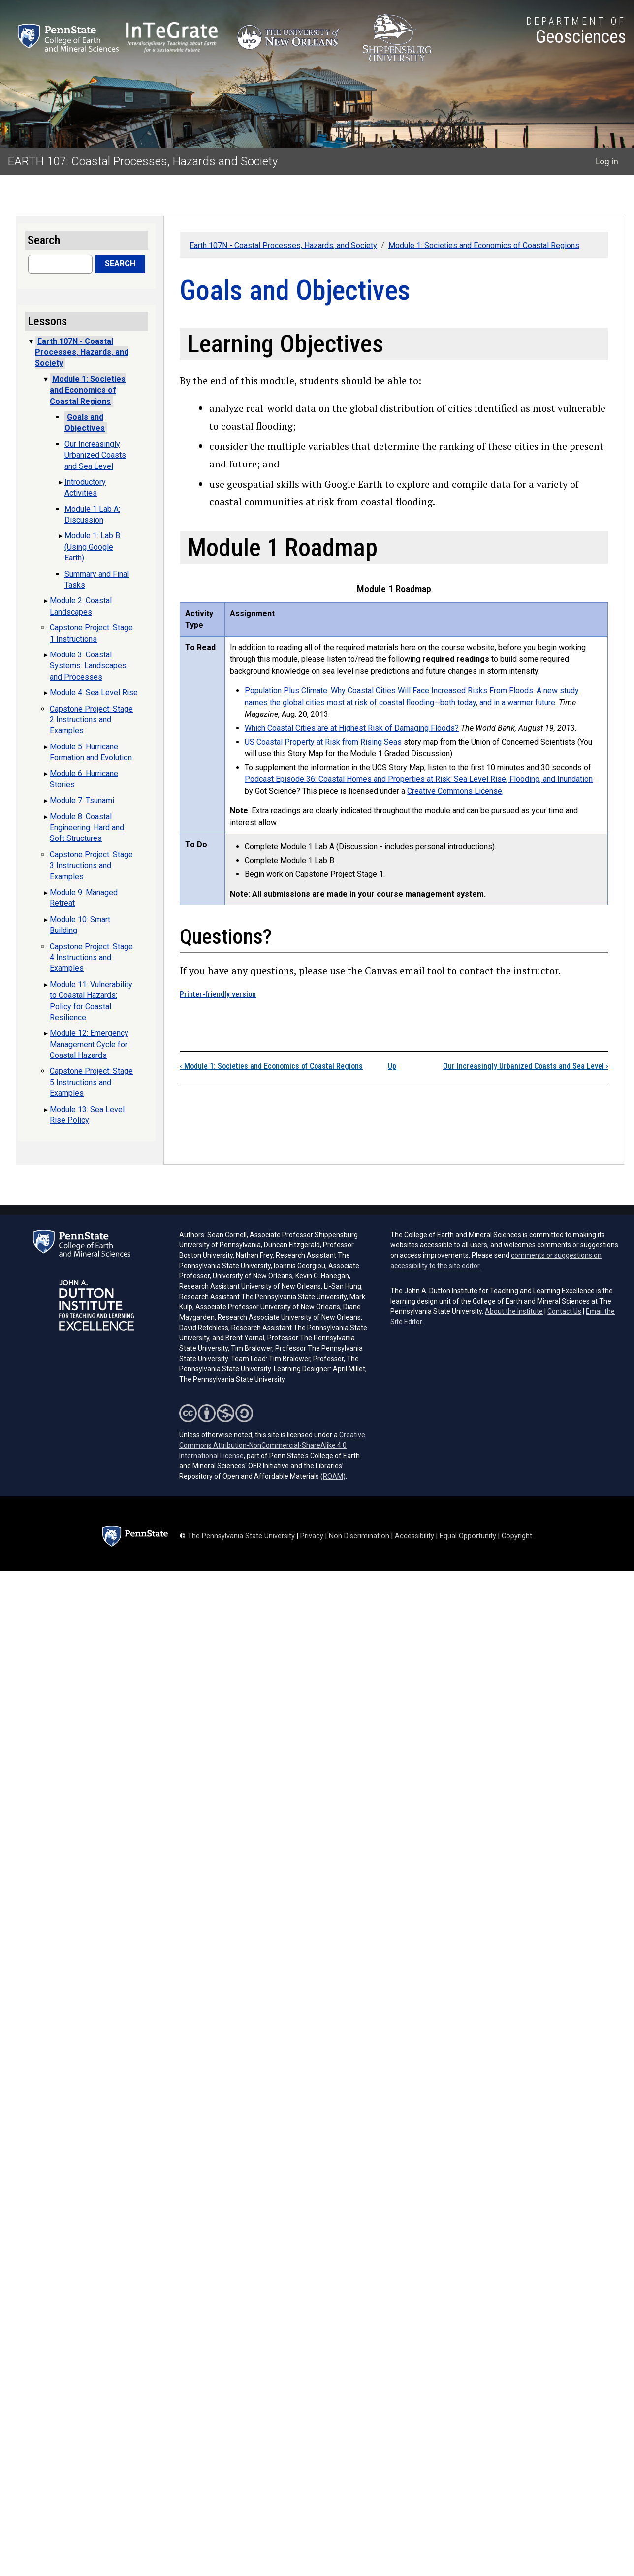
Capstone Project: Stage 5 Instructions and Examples (91, 1082)
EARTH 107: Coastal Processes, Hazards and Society (143, 161)
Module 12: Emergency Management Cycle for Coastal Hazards (89, 1044)
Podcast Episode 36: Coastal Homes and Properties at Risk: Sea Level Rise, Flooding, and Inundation (419, 779)
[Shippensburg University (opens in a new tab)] (397, 38)
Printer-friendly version (218, 994)
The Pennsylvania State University (241, 1536)
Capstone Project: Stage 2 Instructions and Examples (91, 720)
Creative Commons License (454, 791)
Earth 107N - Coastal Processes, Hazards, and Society (283, 245)
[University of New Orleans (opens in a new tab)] (290, 37)
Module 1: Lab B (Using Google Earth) (92, 546)
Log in (607, 161)
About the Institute (514, 1311)
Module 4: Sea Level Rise (94, 692)
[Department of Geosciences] (576, 32)
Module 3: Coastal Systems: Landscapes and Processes (88, 666)
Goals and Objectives (84, 422)
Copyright (517, 1536)
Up (392, 1066)
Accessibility (414, 1536)
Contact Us (564, 1311)
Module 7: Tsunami (82, 800)
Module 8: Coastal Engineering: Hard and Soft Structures (87, 827)
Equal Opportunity (468, 1536)
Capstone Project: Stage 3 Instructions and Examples (91, 865)
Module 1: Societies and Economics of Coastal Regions (483, 245)
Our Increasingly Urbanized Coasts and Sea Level (525, 1066)
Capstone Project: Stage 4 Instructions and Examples (91, 957)
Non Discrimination (359, 1536)
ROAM (333, 1476)
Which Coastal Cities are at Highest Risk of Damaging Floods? (352, 728)
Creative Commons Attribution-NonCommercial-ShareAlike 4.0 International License (272, 1445)
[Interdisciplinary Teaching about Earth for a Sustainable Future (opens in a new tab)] (172, 37)
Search (120, 263)
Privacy (311, 1536)
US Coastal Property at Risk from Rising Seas (323, 741)
